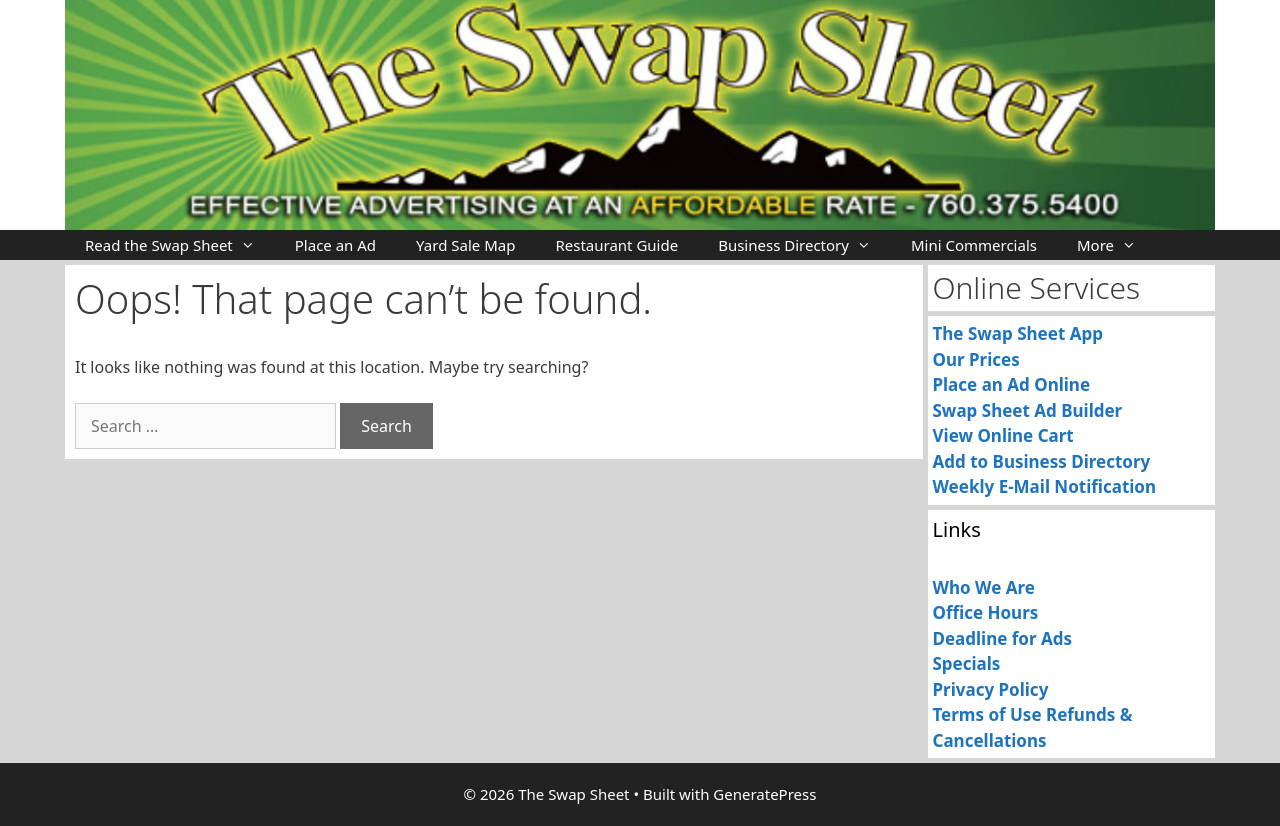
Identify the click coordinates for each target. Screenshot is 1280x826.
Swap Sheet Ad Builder (1028, 410)
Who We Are (984, 587)
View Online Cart (1003, 435)
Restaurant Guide (616, 245)
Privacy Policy (991, 689)
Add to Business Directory (1042, 461)
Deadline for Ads (1003, 638)
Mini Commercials (974, 245)
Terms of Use (987, 714)
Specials (967, 663)
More (1116, 245)
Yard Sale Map (465, 245)
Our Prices (976, 359)
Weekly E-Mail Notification (1045, 486)
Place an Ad (335, 245)
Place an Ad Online (1012, 384)
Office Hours (986, 612)
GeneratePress (764, 794)
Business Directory (804, 245)
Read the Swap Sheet (180, 245)
